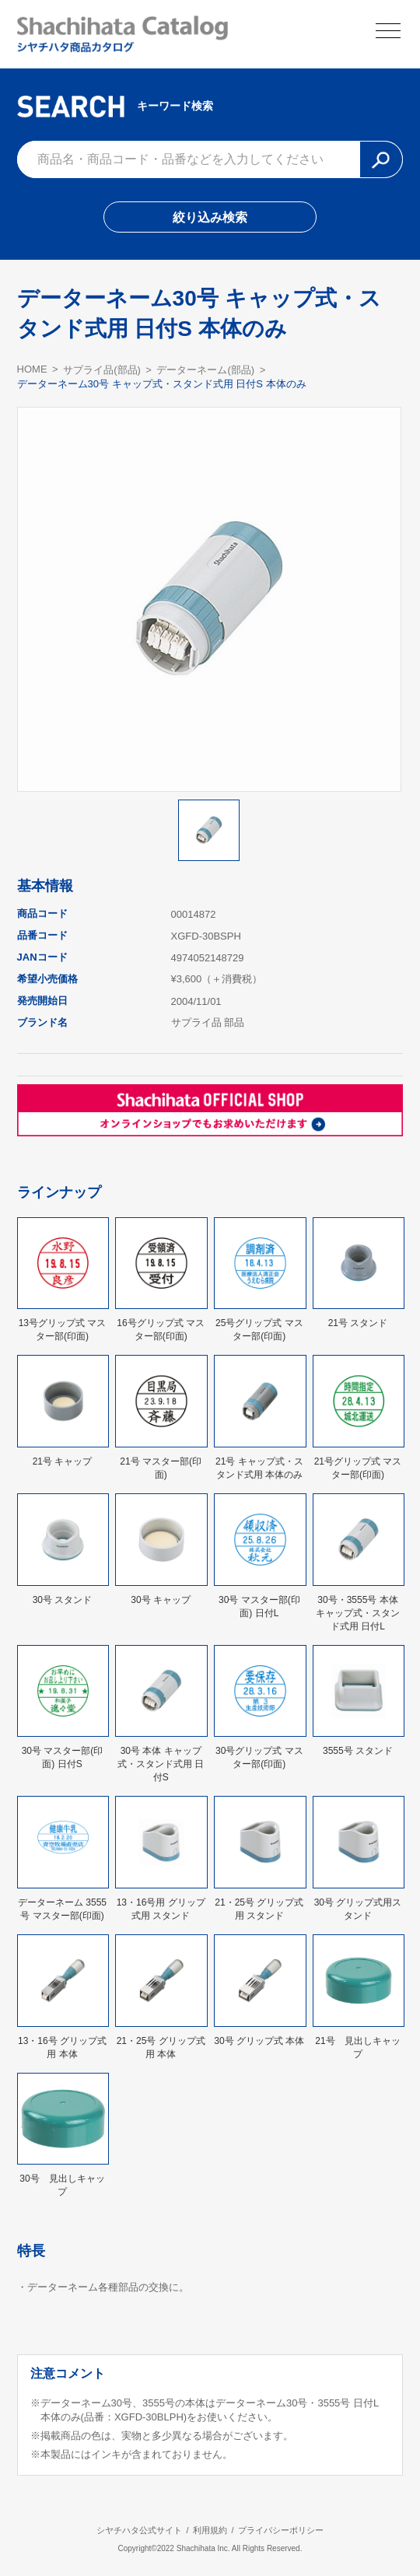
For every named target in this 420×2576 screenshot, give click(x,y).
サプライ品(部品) (102, 370)
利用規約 (210, 2530)
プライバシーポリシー (281, 2530)
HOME (32, 369)
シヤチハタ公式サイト (139, 2530)
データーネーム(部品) (205, 370)
